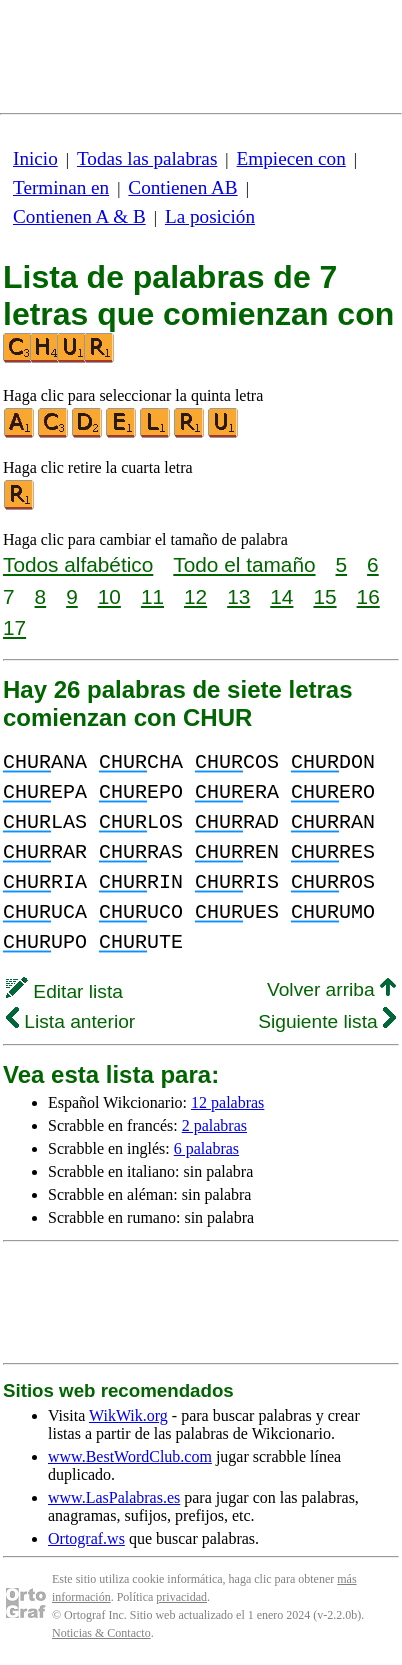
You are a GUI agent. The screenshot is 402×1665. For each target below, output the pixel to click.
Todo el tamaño (244, 564)
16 (368, 596)
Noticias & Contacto (101, 1633)
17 (14, 627)
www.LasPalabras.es (114, 1497)
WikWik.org (128, 1415)
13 (238, 596)
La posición (210, 216)
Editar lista (64, 991)
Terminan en (61, 187)
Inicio (35, 158)
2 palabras (214, 1125)
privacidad (181, 1597)
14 (281, 596)
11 (152, 596)
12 (195, 596)
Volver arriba (331, 989)
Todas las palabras (147, 158)
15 (324, 596)
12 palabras (227, 1102)
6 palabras (206, 1148)
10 (109, 596)
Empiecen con (291, 158)
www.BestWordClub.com (130, 1456)
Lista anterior (70, 1021)
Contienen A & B (79, 216)
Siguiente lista (327, 1021)
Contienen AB (182, 187)
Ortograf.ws (86, 1538)
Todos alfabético (78, 564)
